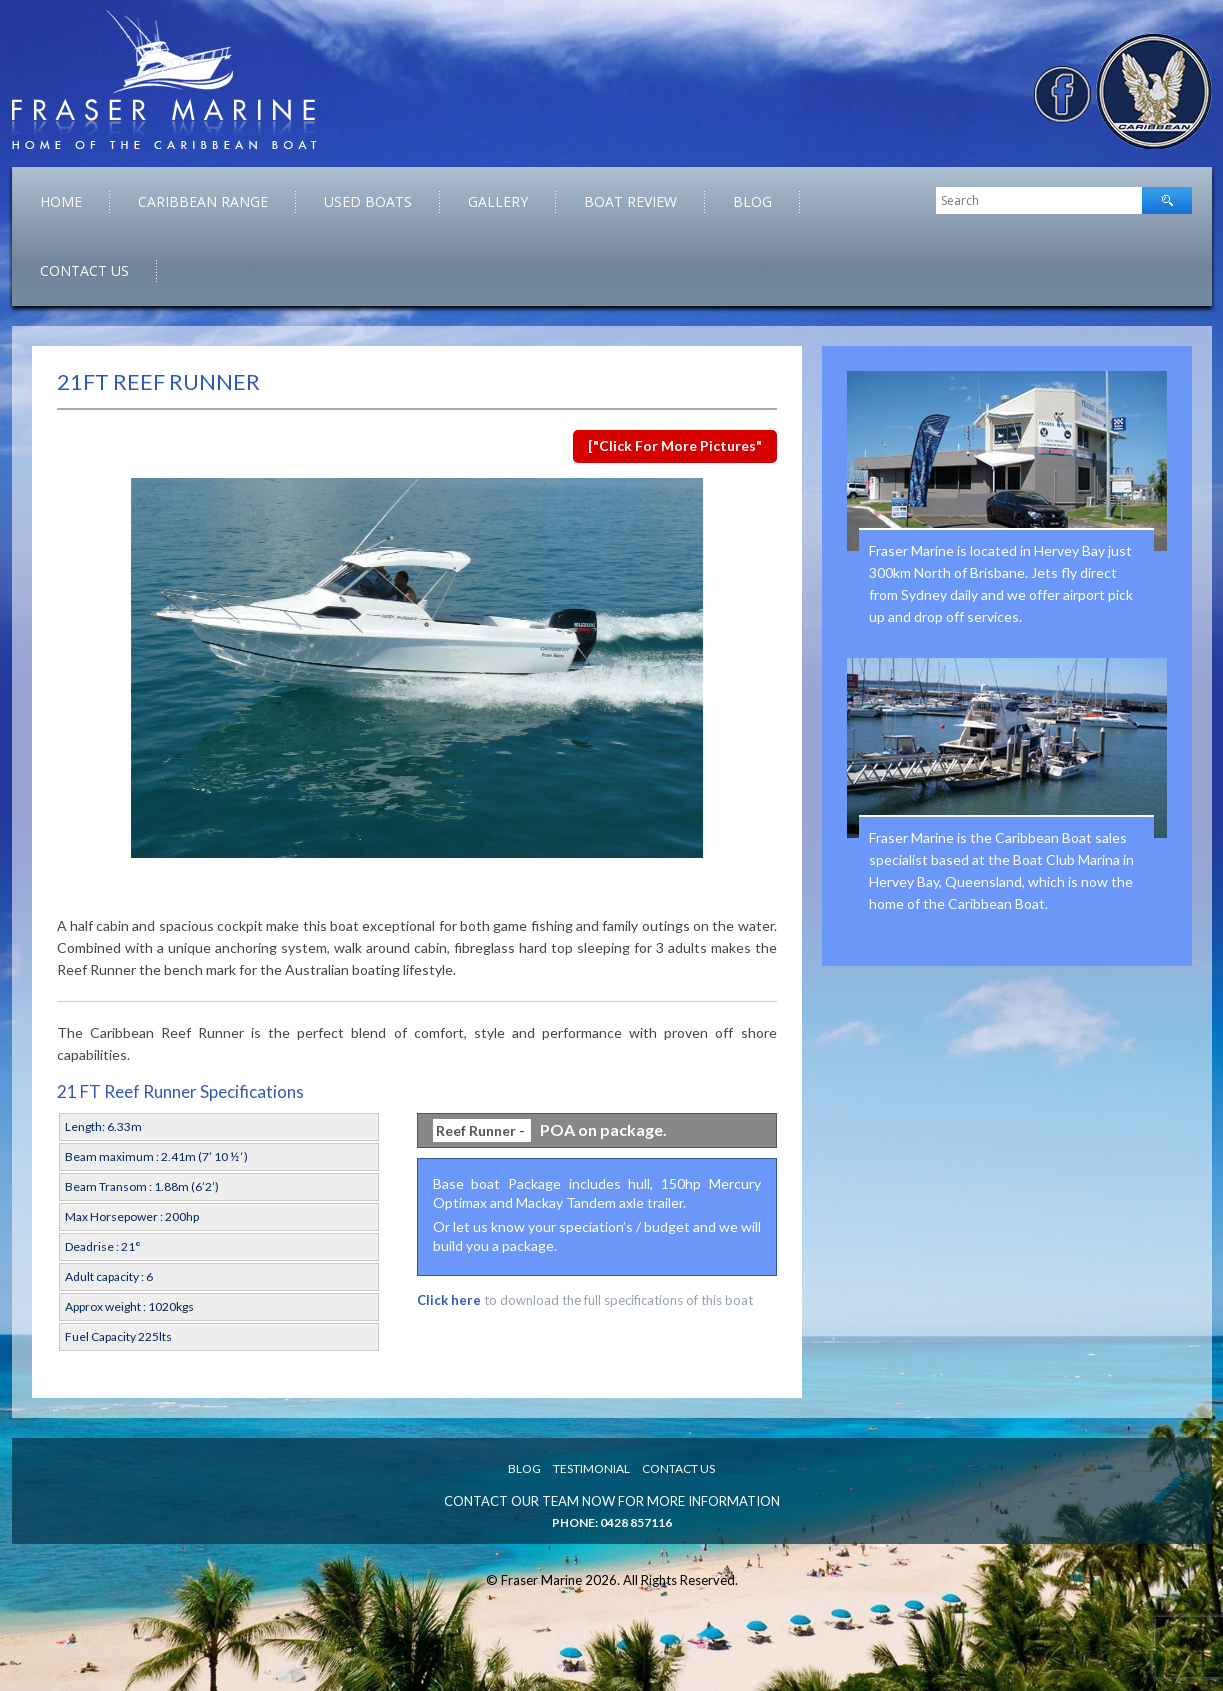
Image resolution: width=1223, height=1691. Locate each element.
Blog (752, 201)
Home (61, 201)
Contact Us (84, 270)
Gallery (498, 201)
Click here (449, 1300)
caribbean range (203, 201)
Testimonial (591, 1468)
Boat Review (630, 201)
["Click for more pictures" (675, 445)
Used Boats (368, 201)
